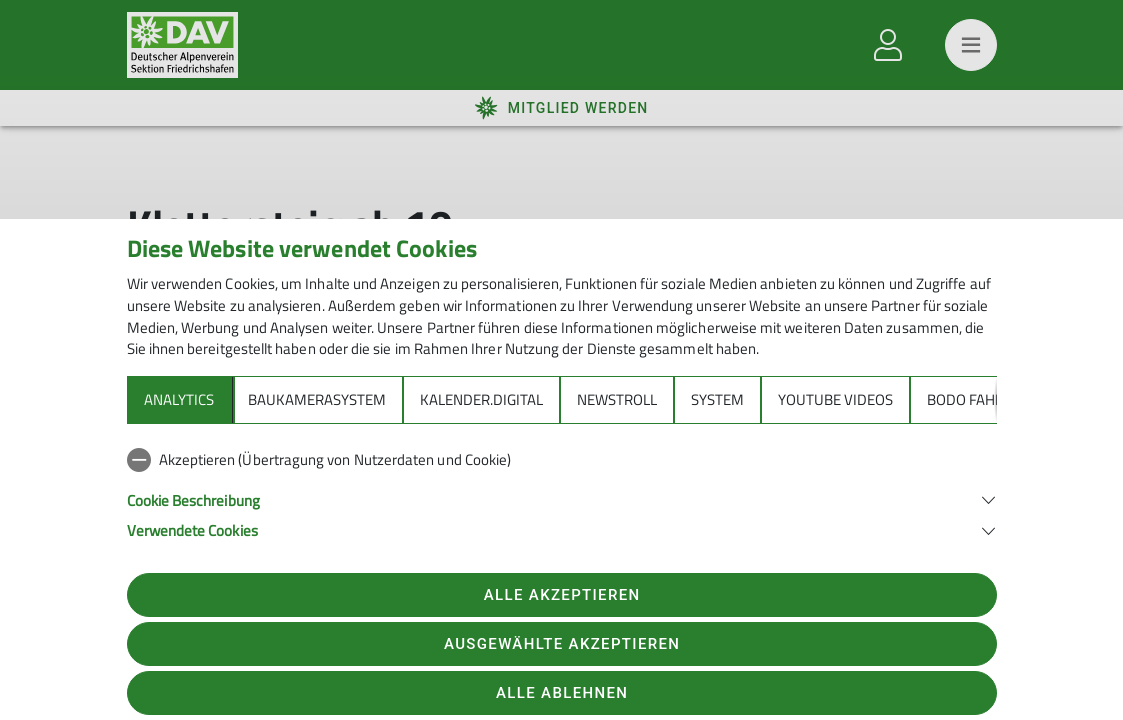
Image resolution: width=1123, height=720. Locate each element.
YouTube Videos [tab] (835, 399)
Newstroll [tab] (617, 399)
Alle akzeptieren (562, 595)
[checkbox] (562, 460)
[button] (562, 498)
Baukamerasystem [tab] (317, 399)
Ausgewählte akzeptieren (562, 644)
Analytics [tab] (179, 399)
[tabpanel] (562, 491)
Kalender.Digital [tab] (481, 399)
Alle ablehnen (562, 693)
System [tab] (717, 399)
